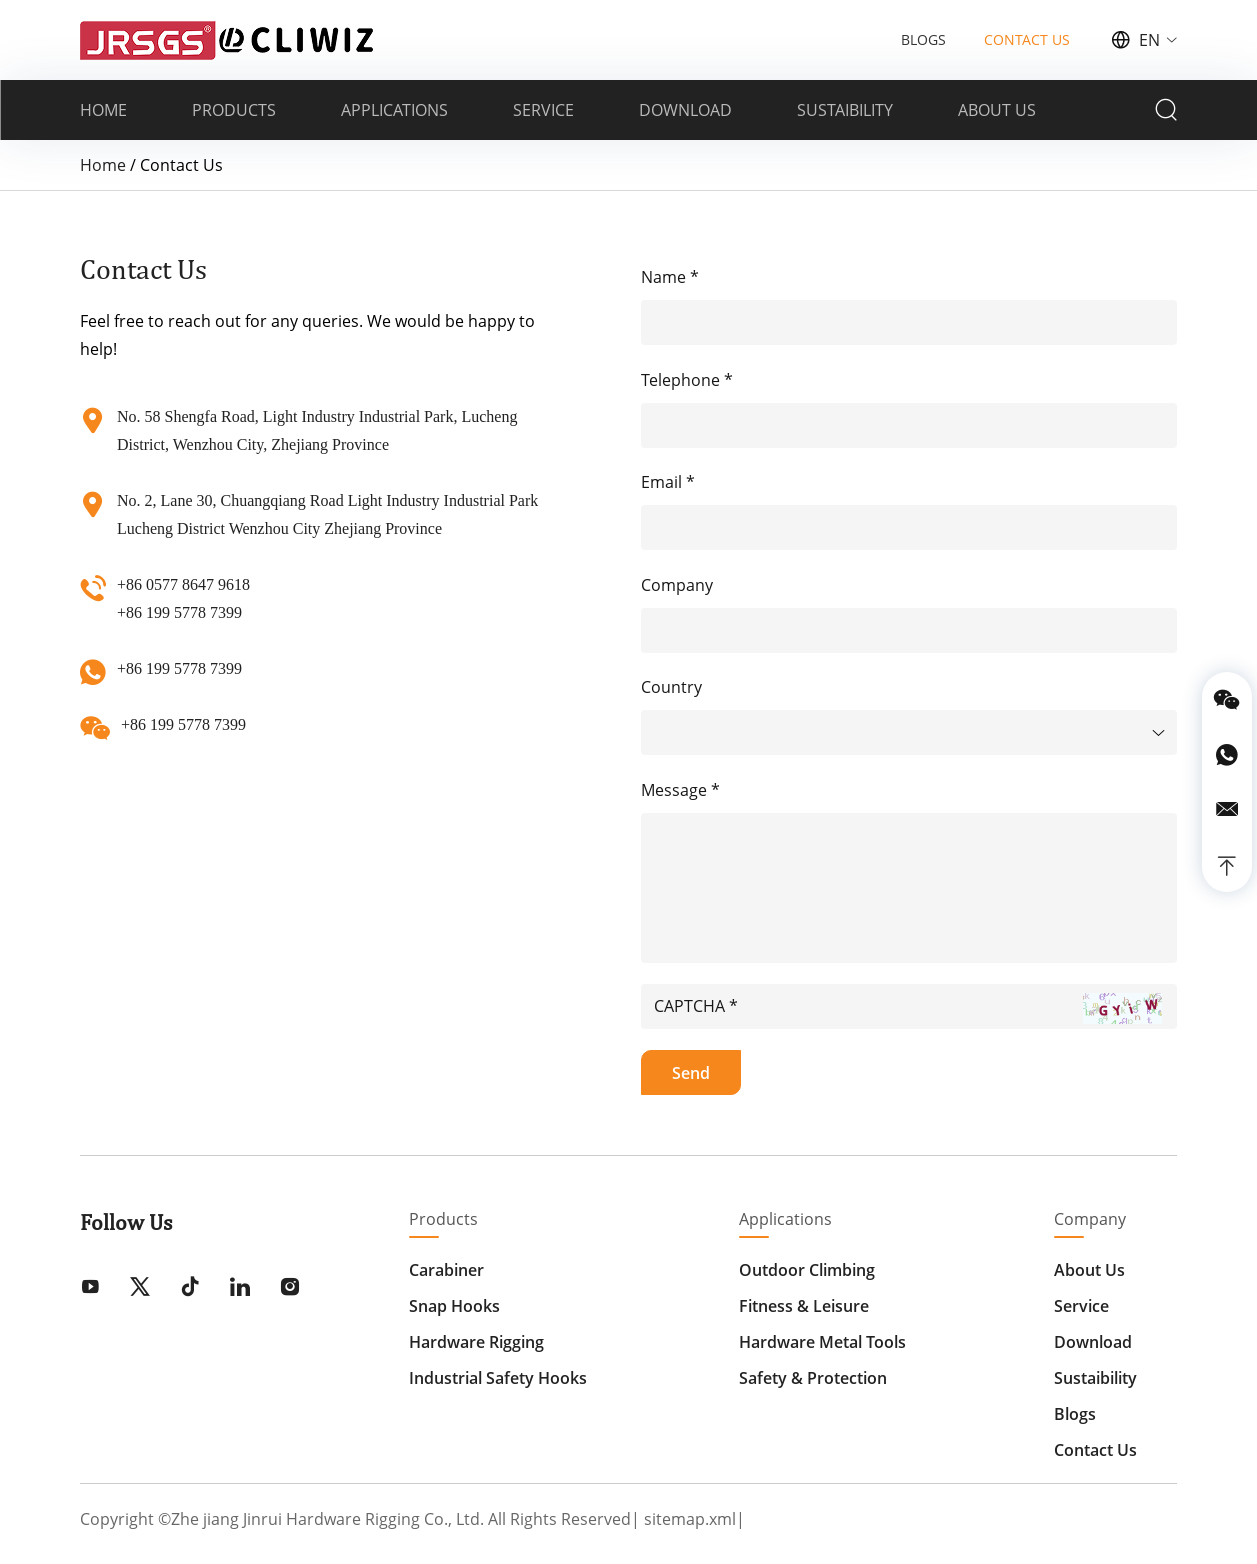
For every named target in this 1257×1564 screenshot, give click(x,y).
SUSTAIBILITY (845, 110)
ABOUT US (997, 110)
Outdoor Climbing (807, 1270)
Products (443, 1219)
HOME (103, 110)
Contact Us (1095, 1450)
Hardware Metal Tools (822, 1342)
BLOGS (923, 39)
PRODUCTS (234, 110)
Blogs (1075, 1414)
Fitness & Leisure (804, 1306)
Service (1081, 1306)
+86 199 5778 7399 (179, 668)
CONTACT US (1027, 39)
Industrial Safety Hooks (498, 1378)
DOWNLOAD (685, 110)
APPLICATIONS (394, 110)
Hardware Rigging (476, 1342)
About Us (1089, 1270)
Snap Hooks (454, 1306)
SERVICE (543, 110)
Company (1090, 1219)
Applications (785, 1219)
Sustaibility (1095, 1378)
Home (103, 165)
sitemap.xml (690, 1519)
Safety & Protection (813, 1378)
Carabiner (446, 1270)
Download (1093, 1342)
